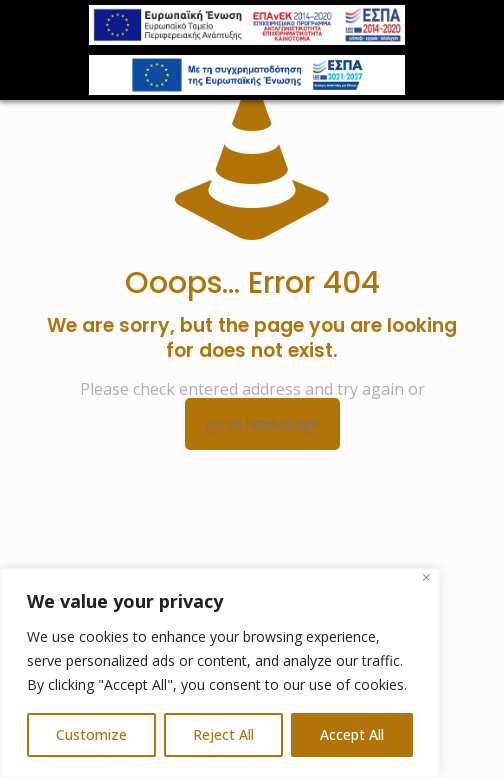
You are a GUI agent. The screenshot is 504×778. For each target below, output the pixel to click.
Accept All (352, 734)
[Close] (426, 577)
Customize (91, 734)
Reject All (223, 734)
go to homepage (262, 424)
